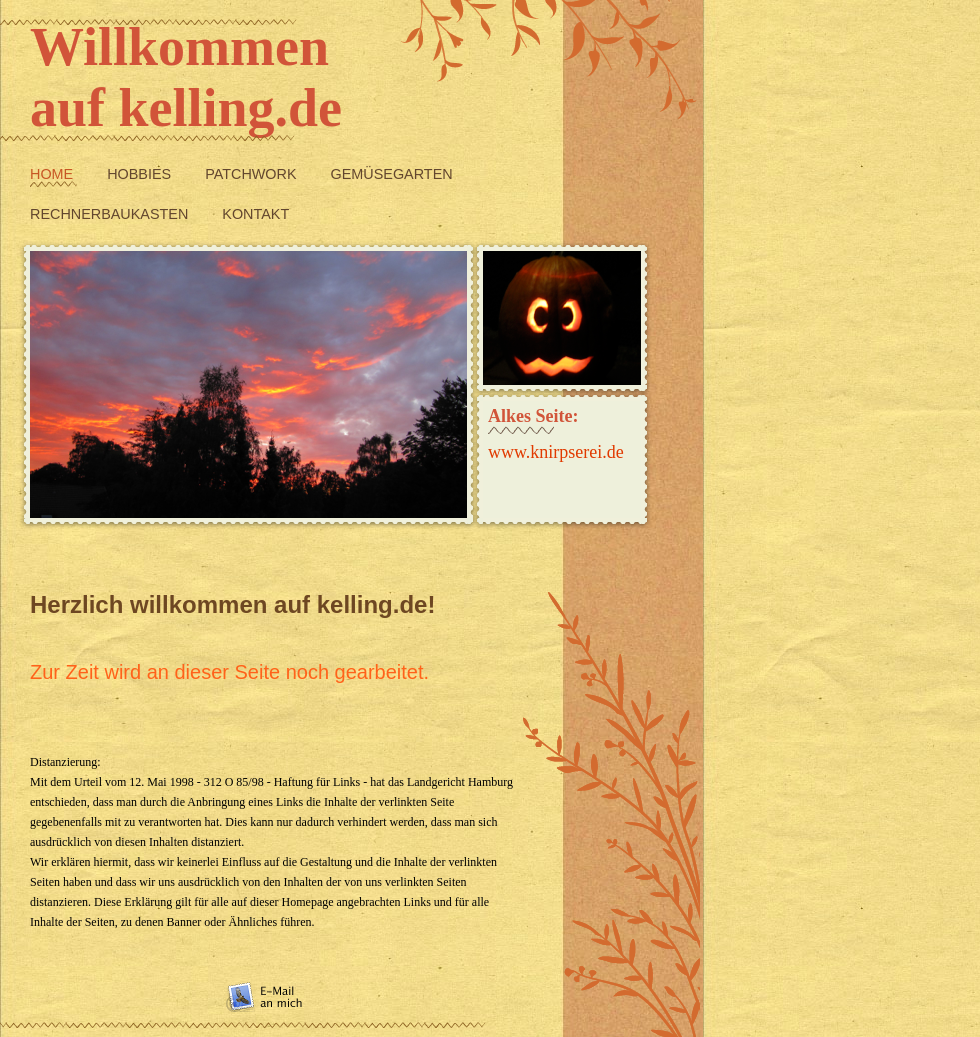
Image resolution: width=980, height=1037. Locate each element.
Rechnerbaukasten (111, 214)
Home (53, 174)
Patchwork (252, 174)
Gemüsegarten (392, 174)
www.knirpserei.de (556, 452)
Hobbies (141, 174)
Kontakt (255, 214)
